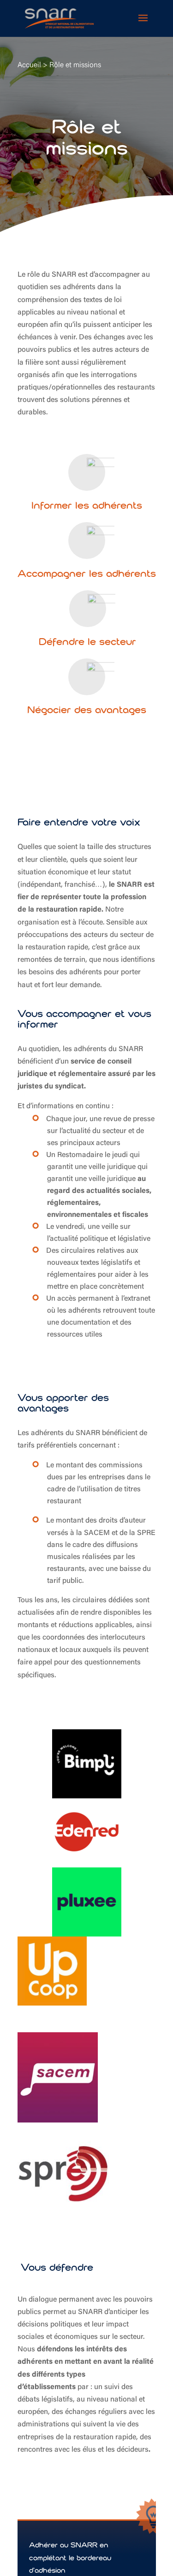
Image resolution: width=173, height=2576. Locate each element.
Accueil (29, 65)
